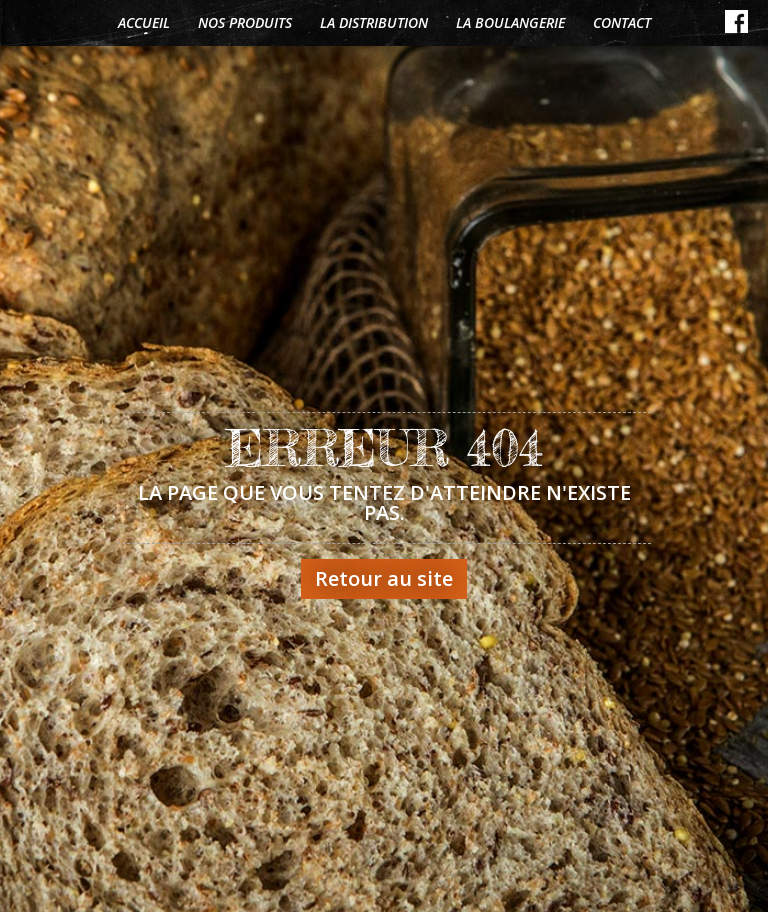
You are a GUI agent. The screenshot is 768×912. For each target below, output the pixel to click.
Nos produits (245, 22)
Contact (622, 22)
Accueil (144, 22)
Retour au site (384, 578)
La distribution (374, 22)
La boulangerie (510, 22)
